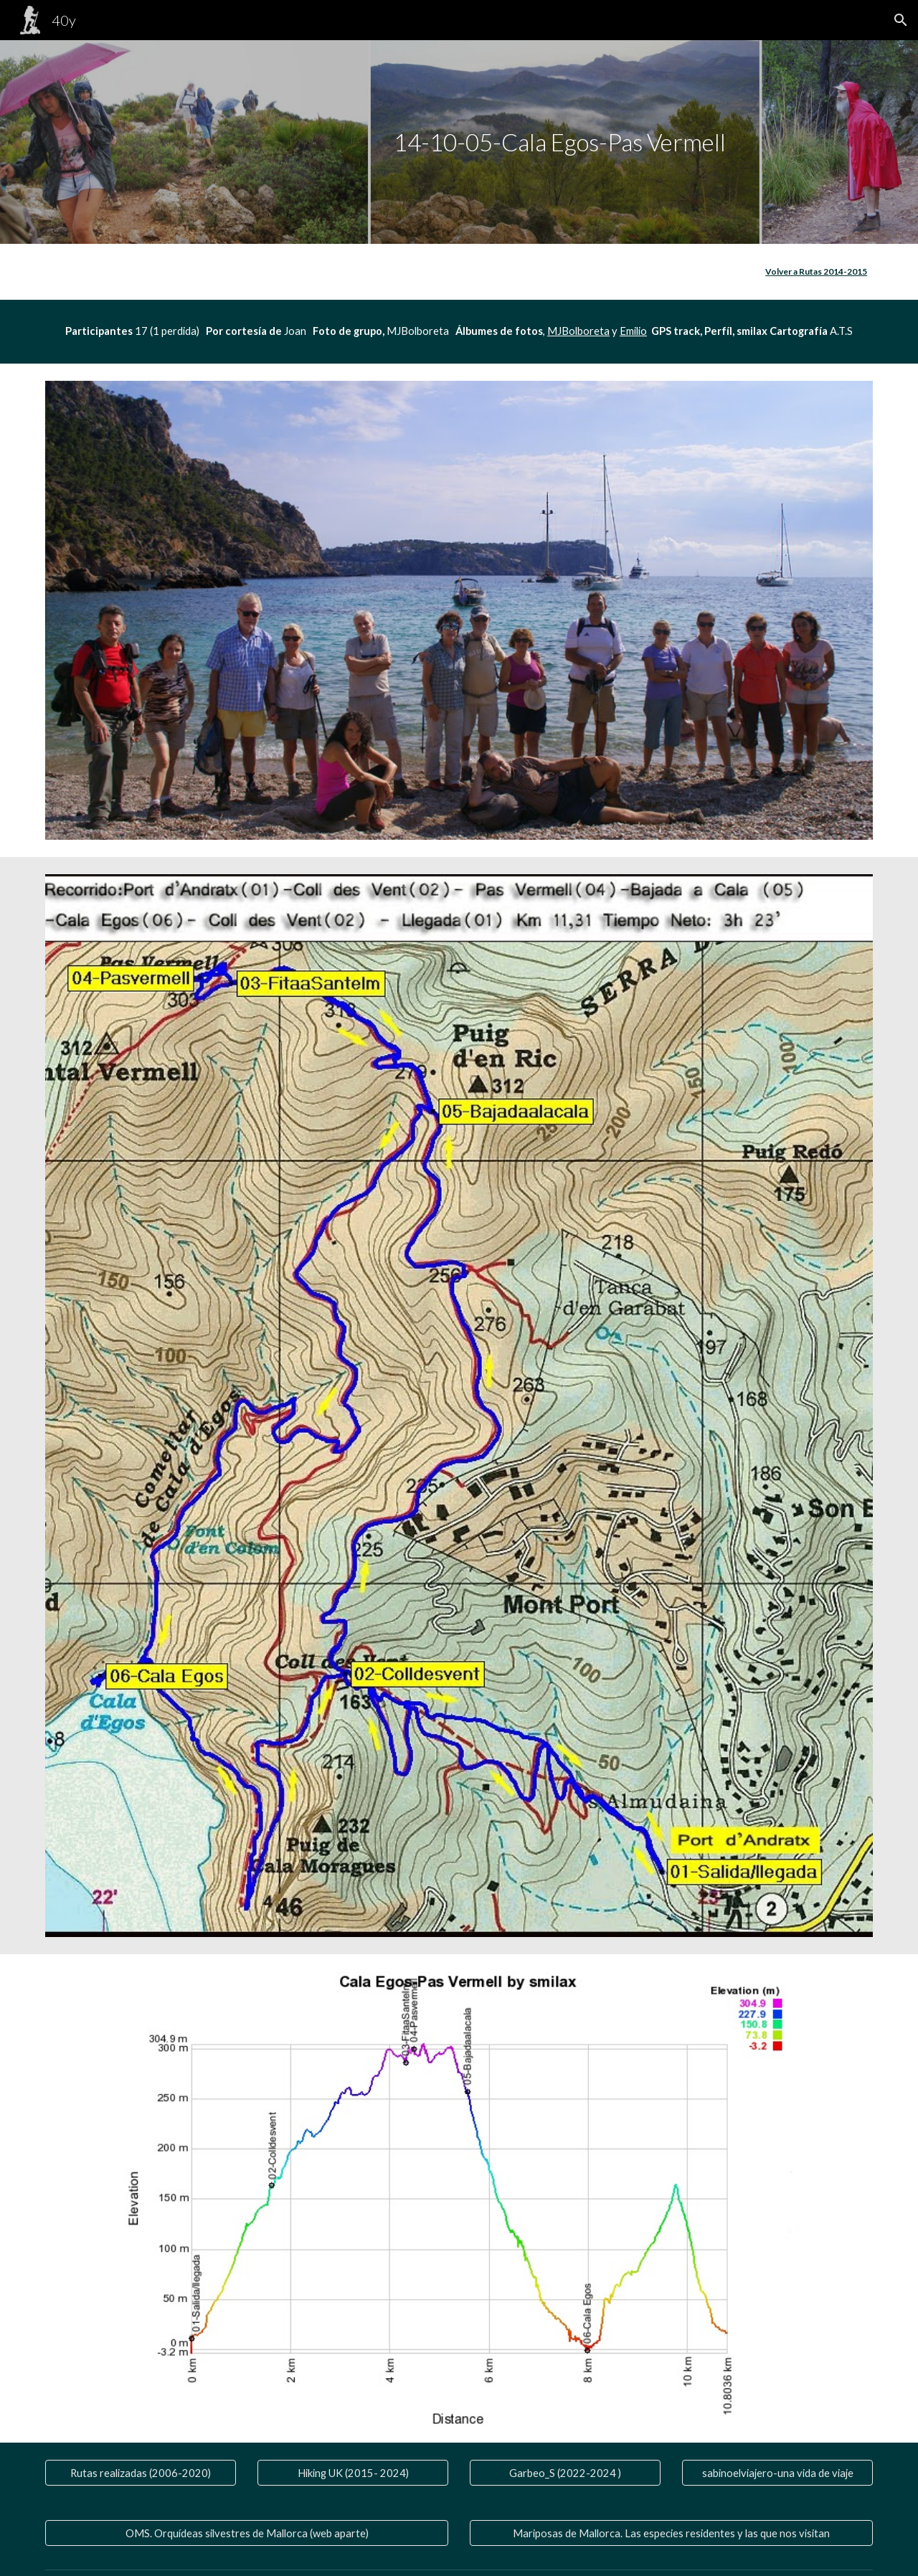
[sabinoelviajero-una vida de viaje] (777, 2472)
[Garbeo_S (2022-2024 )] (565, 2472)
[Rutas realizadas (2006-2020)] (140, 2472)
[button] (901, 20)
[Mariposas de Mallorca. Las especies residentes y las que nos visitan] (671, 2532)
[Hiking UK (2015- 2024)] (353, 2472)
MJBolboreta (578, 331)
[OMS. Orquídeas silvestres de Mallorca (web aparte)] (247, 2532)
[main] (459, 142)
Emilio (633, 331)
